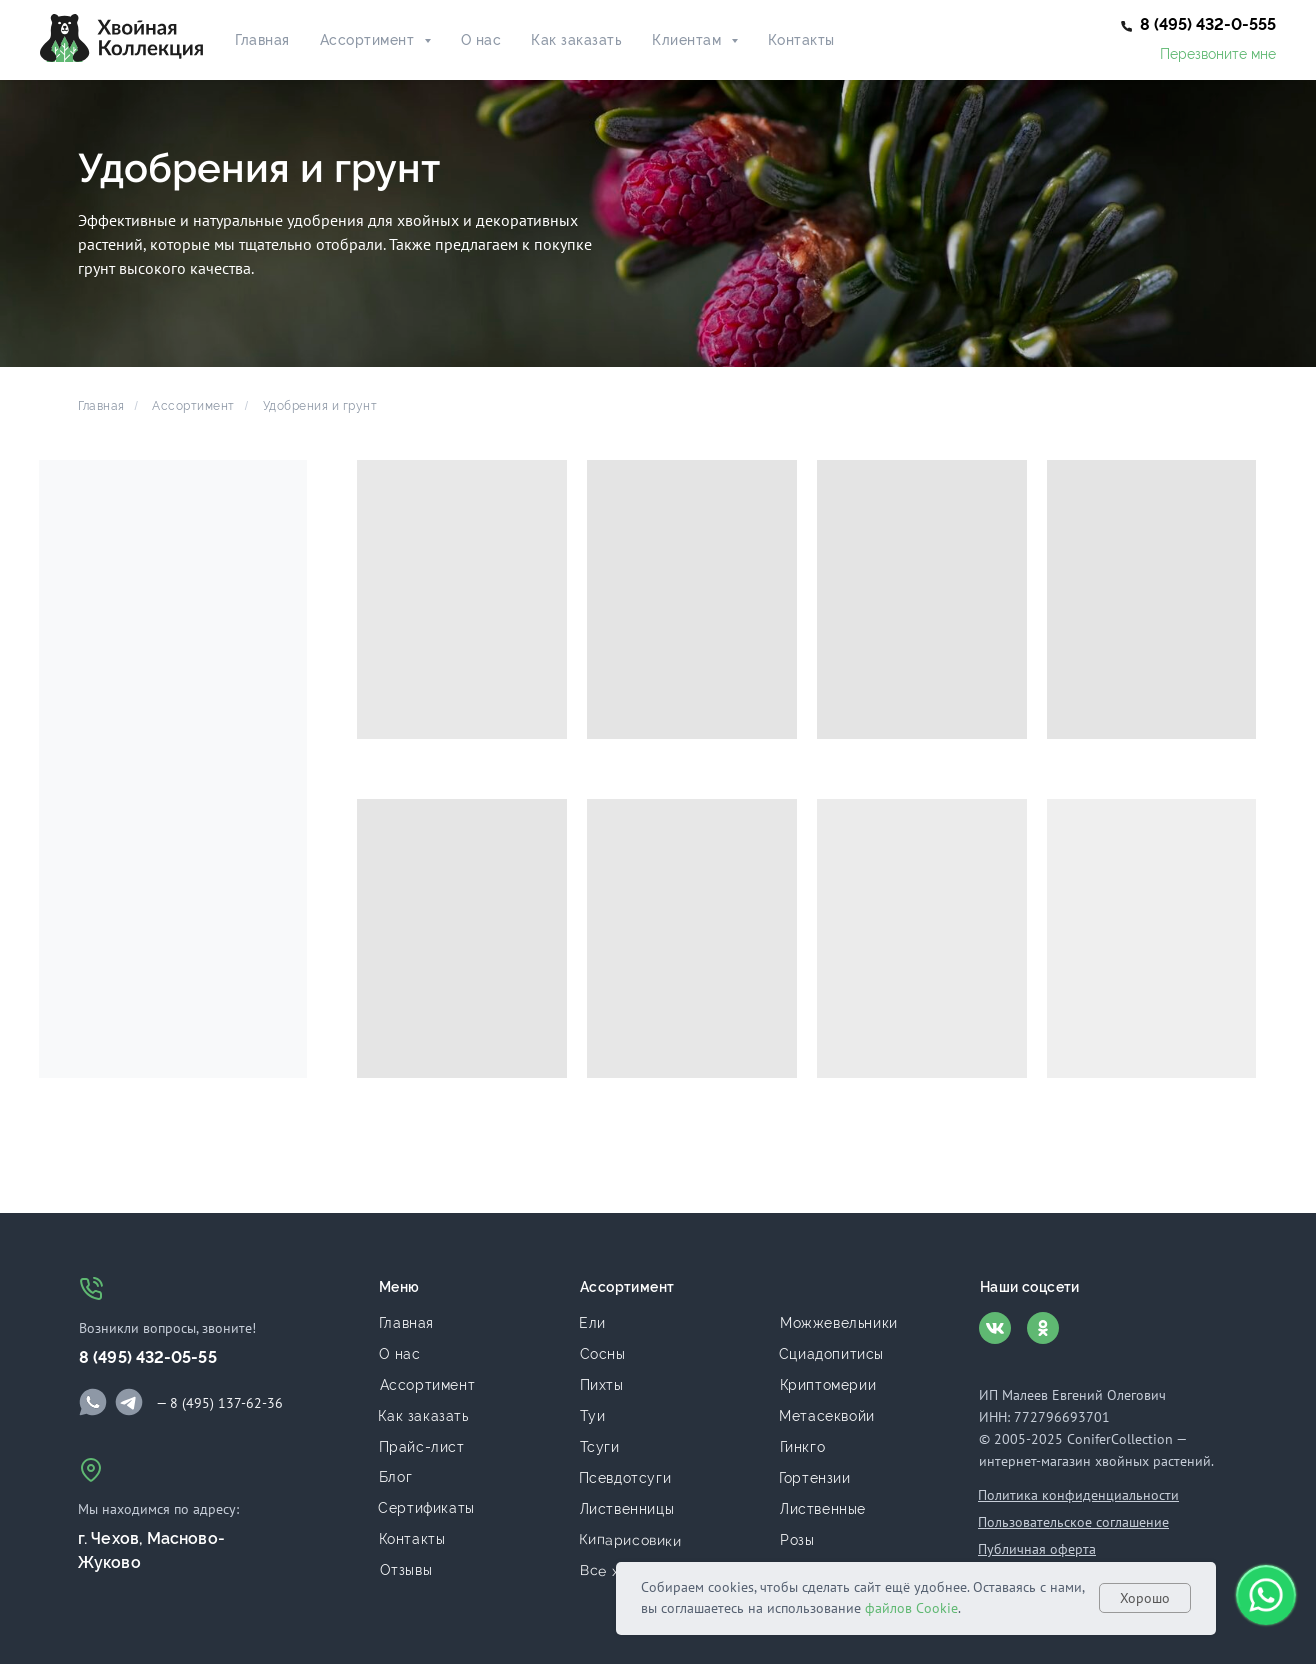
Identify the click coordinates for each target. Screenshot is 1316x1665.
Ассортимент (193, 406)
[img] (93, 1402)
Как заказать (576, 40)
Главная (262, 40)
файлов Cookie (911, 1608)
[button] (1208, 25)
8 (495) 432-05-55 (148, 1357)
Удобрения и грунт (320, 406)
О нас (481, 40)
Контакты (801, 40)
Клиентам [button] (689, 40)
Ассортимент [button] (369, 40)
